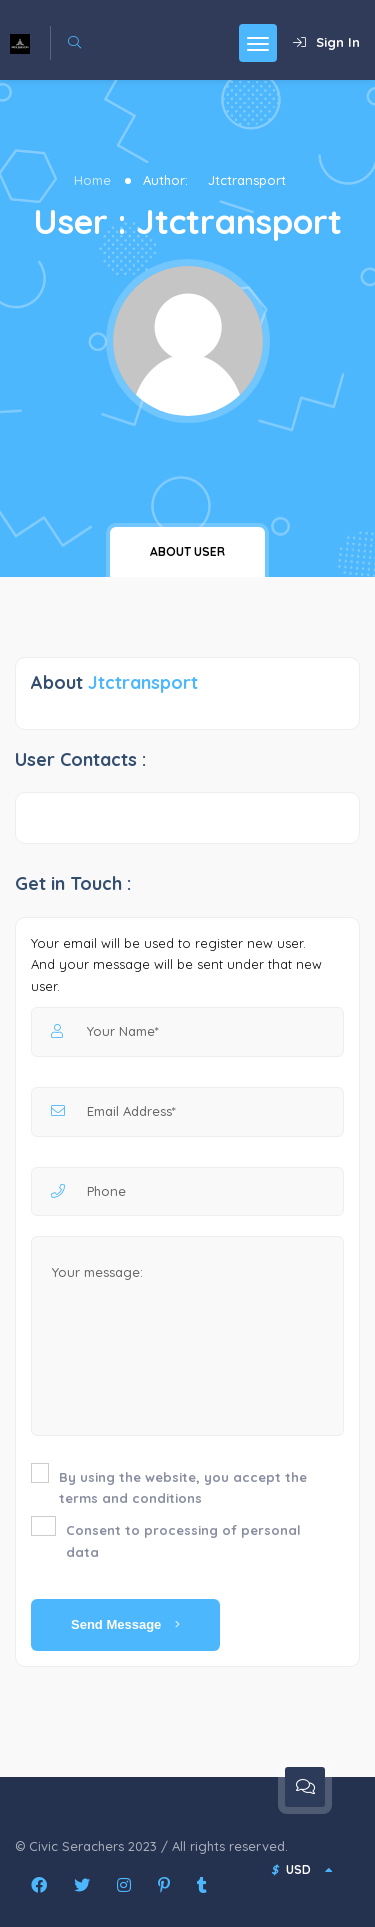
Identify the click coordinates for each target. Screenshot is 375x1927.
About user (187, 551)
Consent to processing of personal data (183, 1541)
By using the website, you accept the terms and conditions (183, 1488)
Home (92, 180)
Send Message (125, 1624)
